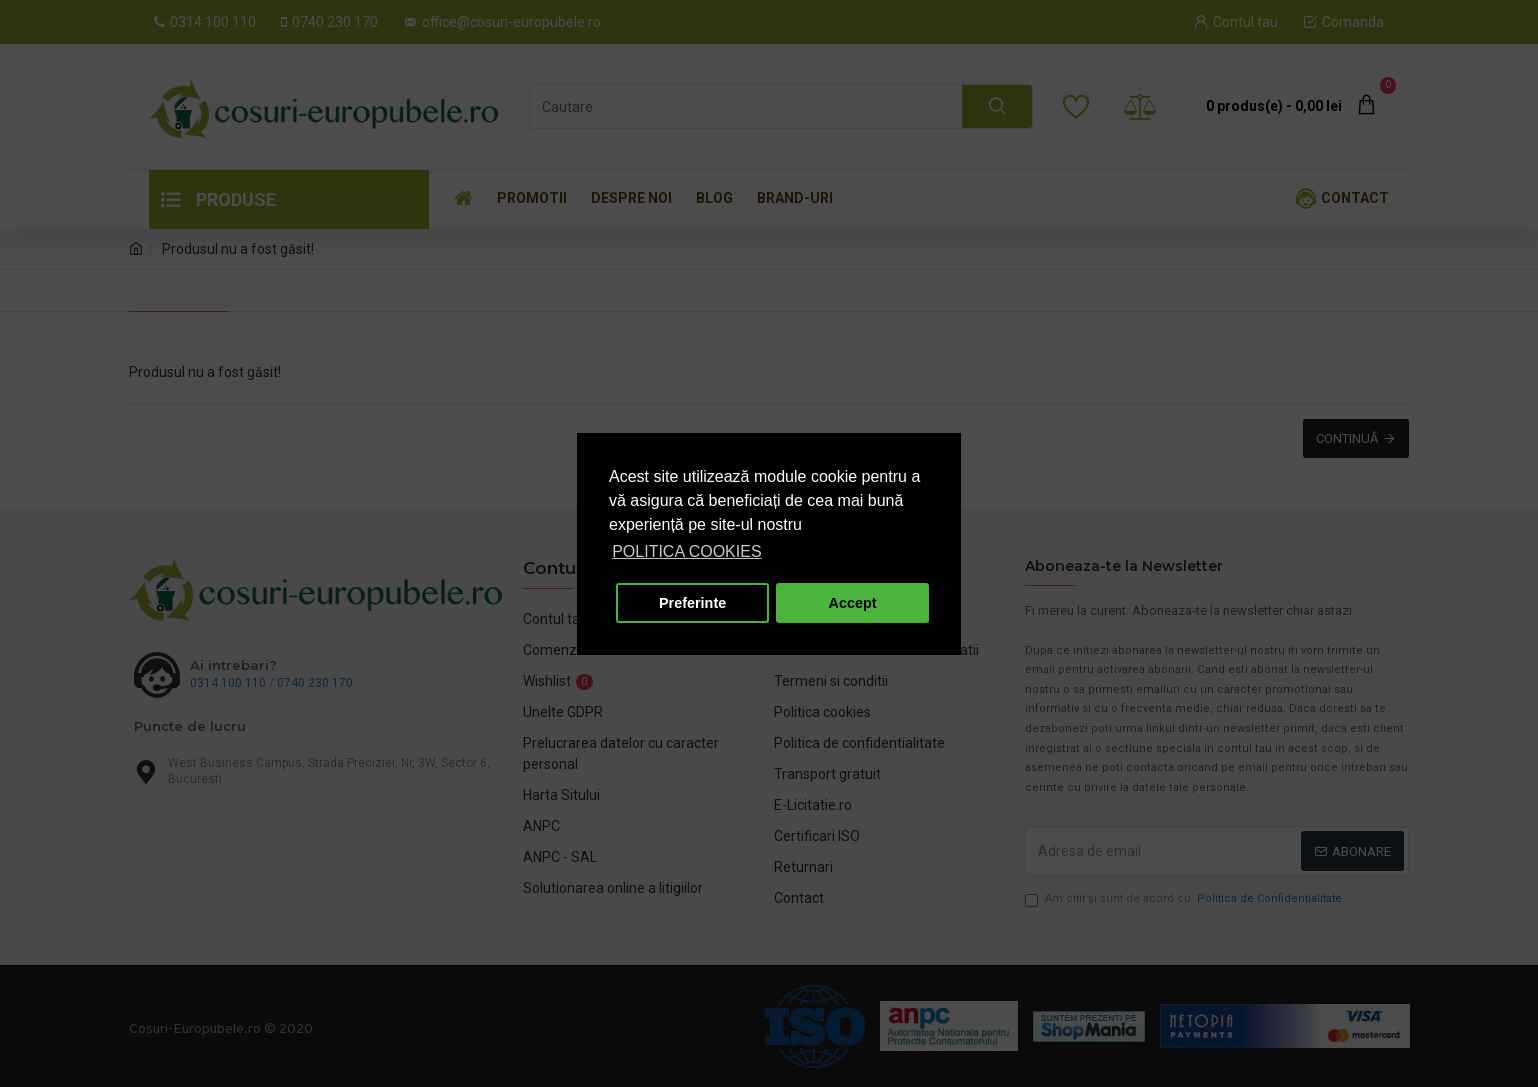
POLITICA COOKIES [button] (686, 551)
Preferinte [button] (692, 603)
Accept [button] (853, 603)
